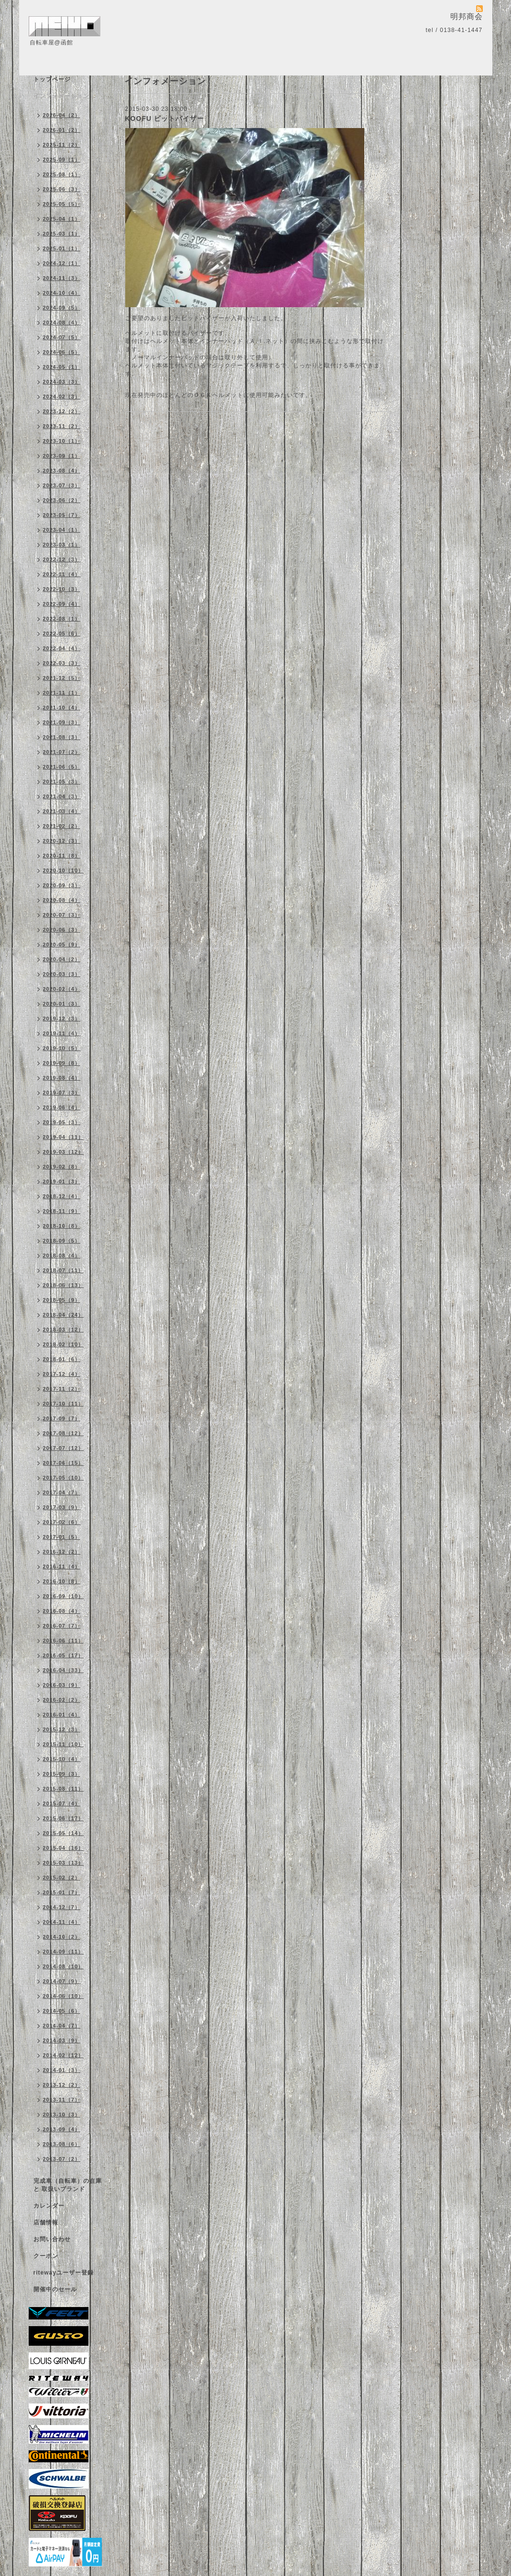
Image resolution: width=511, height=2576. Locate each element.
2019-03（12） (63, 1152)
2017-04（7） (62, 1492)
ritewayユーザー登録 (63, 2272)
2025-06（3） (62, 189)
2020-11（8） (62, 856)
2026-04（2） (62, 115)
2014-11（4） (62, 1922)
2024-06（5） (62, 352)
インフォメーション (61, 96)
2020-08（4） (62, 900)
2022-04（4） (62, 648)
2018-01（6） (62, 1359)
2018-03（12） (63, 1329)
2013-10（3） (62, 2114)
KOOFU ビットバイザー (164, 118)
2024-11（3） (62, 278)
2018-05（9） (62, 1300)
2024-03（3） (62, 382)
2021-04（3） (62, 796)
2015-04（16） (63, 1848)
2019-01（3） (62, 1181)
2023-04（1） (62, 530)
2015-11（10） (63, 1744)
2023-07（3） (62, 485)
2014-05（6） (62, 2011)
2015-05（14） (63, 1833)
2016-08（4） (62, 1611)
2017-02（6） (62, 1522)
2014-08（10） (63, 1966)
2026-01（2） (62, 130)
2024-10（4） (62, 293)
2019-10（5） (62, 1048)
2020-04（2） (62, 959)
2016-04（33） (63, 1670)
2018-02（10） (63, 1344)
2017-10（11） (63, 1403)
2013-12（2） (62, 2085)
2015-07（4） (62, 1803)
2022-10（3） (62, 589)
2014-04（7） (62, 2026)
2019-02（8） (62, 1167)
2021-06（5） (62, 767)
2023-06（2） (62, 500)
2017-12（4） (62, 1374)
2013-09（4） (62, 2129)
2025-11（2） (62, 145)
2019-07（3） (62, 1092)
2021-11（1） (62, 693)
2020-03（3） (62, 974)
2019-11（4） (62, 1033)
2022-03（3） (62, 663)
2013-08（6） (62, 2144)
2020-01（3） (62, 1004)
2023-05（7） (62, 515)
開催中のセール (55, 2289)
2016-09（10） (63, 1596)
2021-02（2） (62, 826)
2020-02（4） (62, 989)
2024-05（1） (62, 367)
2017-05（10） (63, 1478)
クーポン (45, 2256)
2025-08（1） (62, 174)
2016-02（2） (62, 1700)
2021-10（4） (62, 707)
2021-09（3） (62, 722)
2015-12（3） (62, 1729)
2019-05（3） (62, 1122)
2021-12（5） (62, 678)
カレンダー (49, 2205)
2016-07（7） (62, 1626)
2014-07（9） (62, 1981)
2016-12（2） (62, 1552)
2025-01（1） (62, 248)
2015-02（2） (62, 1877)
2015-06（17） (63, 1818)
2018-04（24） (63, 1315)
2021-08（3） (62, 737)
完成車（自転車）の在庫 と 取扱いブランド (67, 2185)
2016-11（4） (62, 1566)
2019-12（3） (62, 1018)
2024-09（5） (62, 308)
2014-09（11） (63, 1951)
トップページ (52, 79)
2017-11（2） (62, 1389)
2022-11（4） (62, 574)
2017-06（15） (63, 1463)
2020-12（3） (62, 841)
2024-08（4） (62, 322)
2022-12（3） (62, 559)
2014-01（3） (62, 2070)
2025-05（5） (62, 204)
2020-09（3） (62, 885)
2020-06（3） (62, 930)
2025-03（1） (62, 233)
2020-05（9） (62, 944)
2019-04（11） (63, 1137)
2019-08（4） (62, 1078)
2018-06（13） (63, 1285)
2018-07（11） (63, 1270)
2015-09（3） (62, 1774)
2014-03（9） (62, 2040)
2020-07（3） (62, 915)
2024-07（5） (62, 337)
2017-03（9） (62, 1507)
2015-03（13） (63, 1863)
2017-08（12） (63, 1433)
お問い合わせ (52, 2239)
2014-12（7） (62, 1907)
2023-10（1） (62, 441)
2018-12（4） (62, 1196)
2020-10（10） (63, 870)
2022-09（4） (62, 604)
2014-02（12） (63, 2055)
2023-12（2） (62, 411)
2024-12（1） (62, 263)
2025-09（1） (62, 159)
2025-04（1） (62, 219)
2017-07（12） (63, 1448)
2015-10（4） (62, 1759)
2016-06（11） (63, 1640)
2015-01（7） (62, 1892)
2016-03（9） (62, 1685)
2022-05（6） (62, 633)
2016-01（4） (62, 1714)
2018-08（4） (62, 1255)
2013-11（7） (62, 2100)
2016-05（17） (63, 1655)
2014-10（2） (62, 1937)
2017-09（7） (62, 1418)
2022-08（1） (62, 619)
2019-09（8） (62, 1063)
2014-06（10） (63, 1996)
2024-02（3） (62, 396)
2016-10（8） (62, 1581)
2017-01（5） (62, 1537)
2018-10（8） (62, 1226)
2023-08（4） (62, 470)
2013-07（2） (62, 2159)
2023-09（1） (62, 456)
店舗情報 (45, 2222)
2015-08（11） (63, 1789)
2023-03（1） (62, 544)
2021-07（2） (62, 752)
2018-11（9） (62, 1211)
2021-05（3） (62, 781)
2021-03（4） (62, 811)
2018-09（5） (62, 1241)
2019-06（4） (62, 1107)
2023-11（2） (62, 426)
